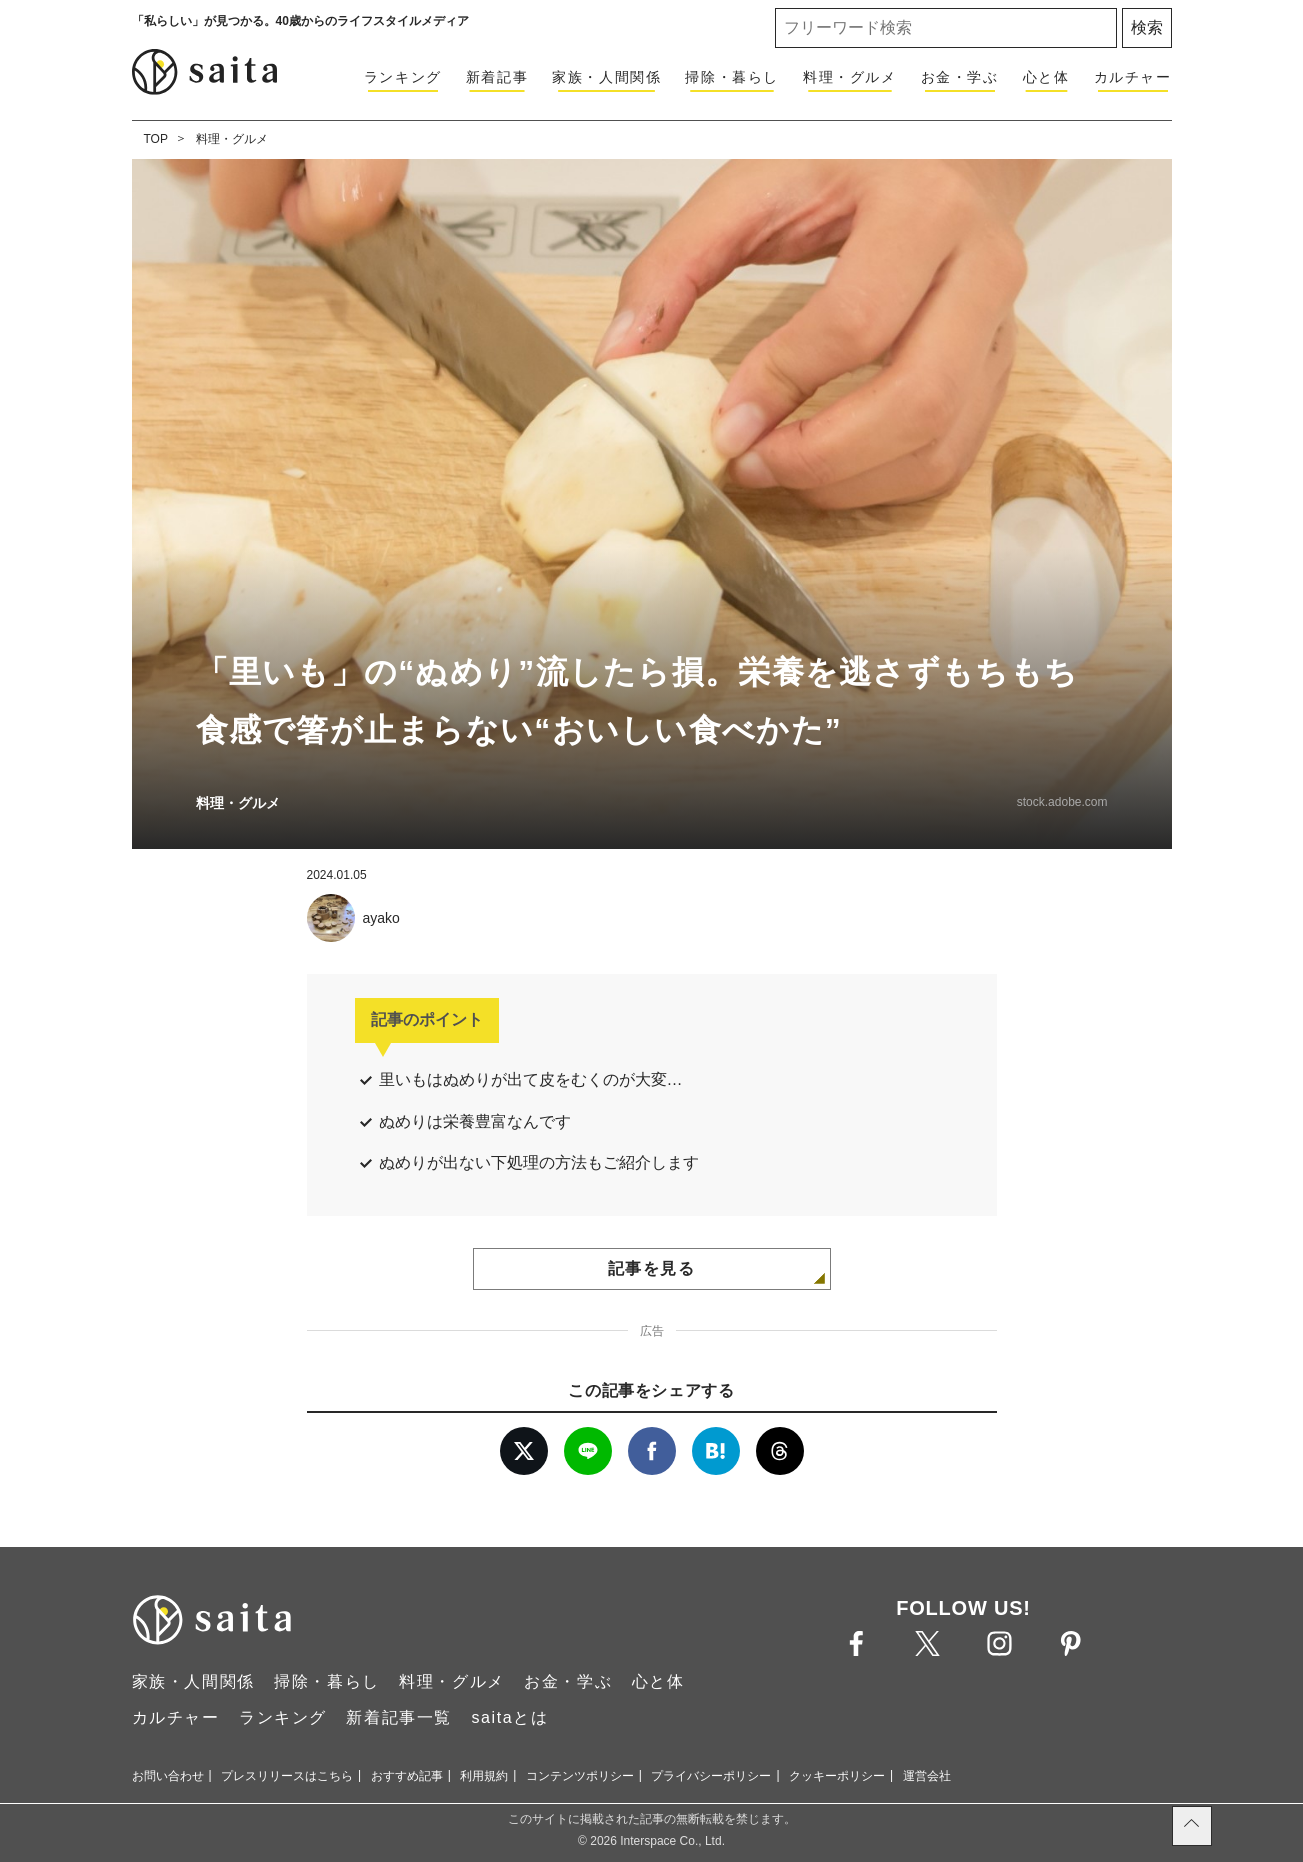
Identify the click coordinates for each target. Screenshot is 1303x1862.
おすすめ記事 (407, 1776)
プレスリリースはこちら (287, 1776)
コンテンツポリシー (580, 1776)
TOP (156, 139)
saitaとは (509, 1717)
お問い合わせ (168, 1776)
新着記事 (497, 77)
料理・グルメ (850, 77)
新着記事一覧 (399, 1717)
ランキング (403, 77)
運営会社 (927, 1776)
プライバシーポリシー (711, 1776)
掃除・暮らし (732, 77)
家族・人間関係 (606, 77)
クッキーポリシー (837, 1776)
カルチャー (1133, 77)
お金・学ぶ (960, 77)
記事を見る (652, 1268)
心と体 (1046, 77)
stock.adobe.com (1062, 802)
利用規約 (484, 1776)
